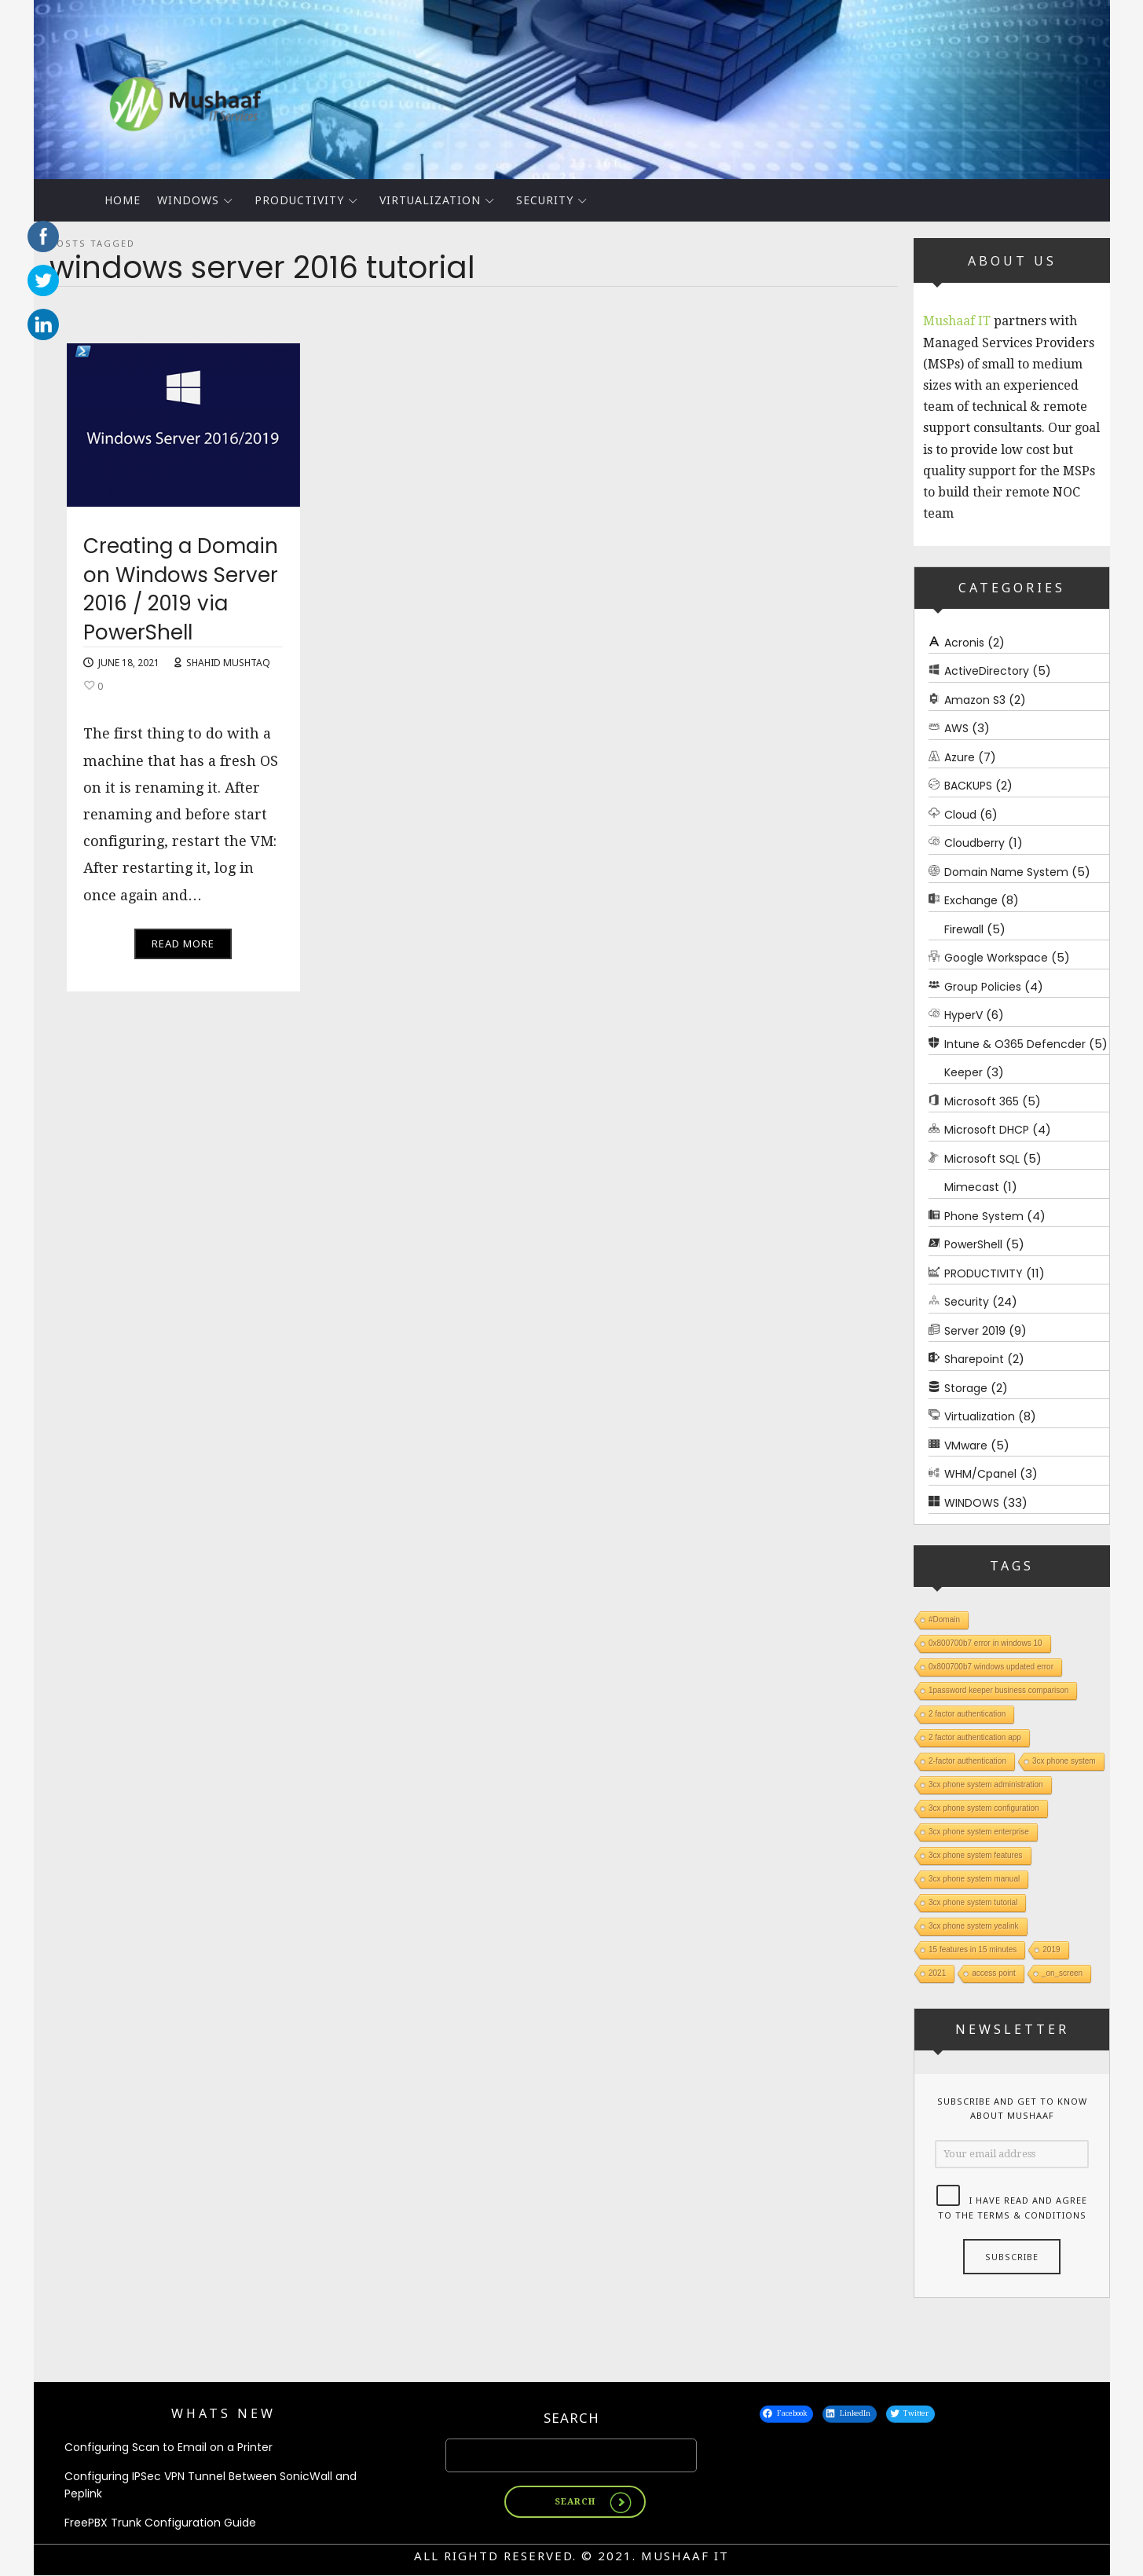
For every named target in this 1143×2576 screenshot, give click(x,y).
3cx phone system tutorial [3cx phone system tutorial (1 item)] (973, 1902)
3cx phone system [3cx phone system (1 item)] (1063, 1761)
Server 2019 (975, 1331)
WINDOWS (188, 199)
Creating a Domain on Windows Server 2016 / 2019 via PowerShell (180, 595)
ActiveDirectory (986, 671)
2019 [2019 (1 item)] (1051, 1949)
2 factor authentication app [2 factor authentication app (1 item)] (975, 1737)
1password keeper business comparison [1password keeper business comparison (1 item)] (998, 1690)
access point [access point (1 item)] (994, 1973)
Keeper (963, 1072)
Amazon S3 (975, 700)
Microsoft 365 (981, 1101)
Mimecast (971, 1187)
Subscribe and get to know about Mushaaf (1011, 2108)
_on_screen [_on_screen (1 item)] (1061, 1973)
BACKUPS (968, 785)
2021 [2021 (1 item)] (937, 1973)
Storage (965, 1388)
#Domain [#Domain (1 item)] (944, 1619)
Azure (959, 757)
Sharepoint (974, 1359)
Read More (183, 950)
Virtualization (430, 199)
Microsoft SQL (982, 1159)
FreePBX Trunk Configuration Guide (160, 2523)
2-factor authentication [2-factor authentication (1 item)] (967, 1761)
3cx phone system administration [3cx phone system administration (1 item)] (986, 1784)
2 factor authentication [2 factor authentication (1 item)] (967, 1713)
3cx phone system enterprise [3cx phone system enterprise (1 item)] (979, 1831)
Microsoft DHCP (986, 1130)
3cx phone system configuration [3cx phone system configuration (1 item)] (984, 1808)
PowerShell (973, 1244)
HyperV (963, 1015)
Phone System (984, 1216)
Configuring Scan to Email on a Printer (168, 2448)
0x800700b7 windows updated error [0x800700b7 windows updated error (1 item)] (991, 1666)
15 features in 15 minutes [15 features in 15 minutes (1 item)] (973, 1949)
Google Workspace (996, 958)
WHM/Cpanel (980, 1474)
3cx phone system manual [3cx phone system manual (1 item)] (974, 1878)
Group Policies (982, 987)
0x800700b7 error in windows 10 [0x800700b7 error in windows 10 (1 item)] (985, 1643)
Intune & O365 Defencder (1015, 1044)
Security (544, 199)
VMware (965, 1445)
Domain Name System (1006, 872)
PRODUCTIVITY (299, 199)
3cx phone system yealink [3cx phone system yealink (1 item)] (974, 1926)
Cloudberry (974, 843)
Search (571, 2418)
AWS (956, 728)
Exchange (971, 900)
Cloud (960, 815)
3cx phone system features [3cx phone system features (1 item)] (976, 1855)
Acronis (964, 642)
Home (122, 199)
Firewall (964, 929)
